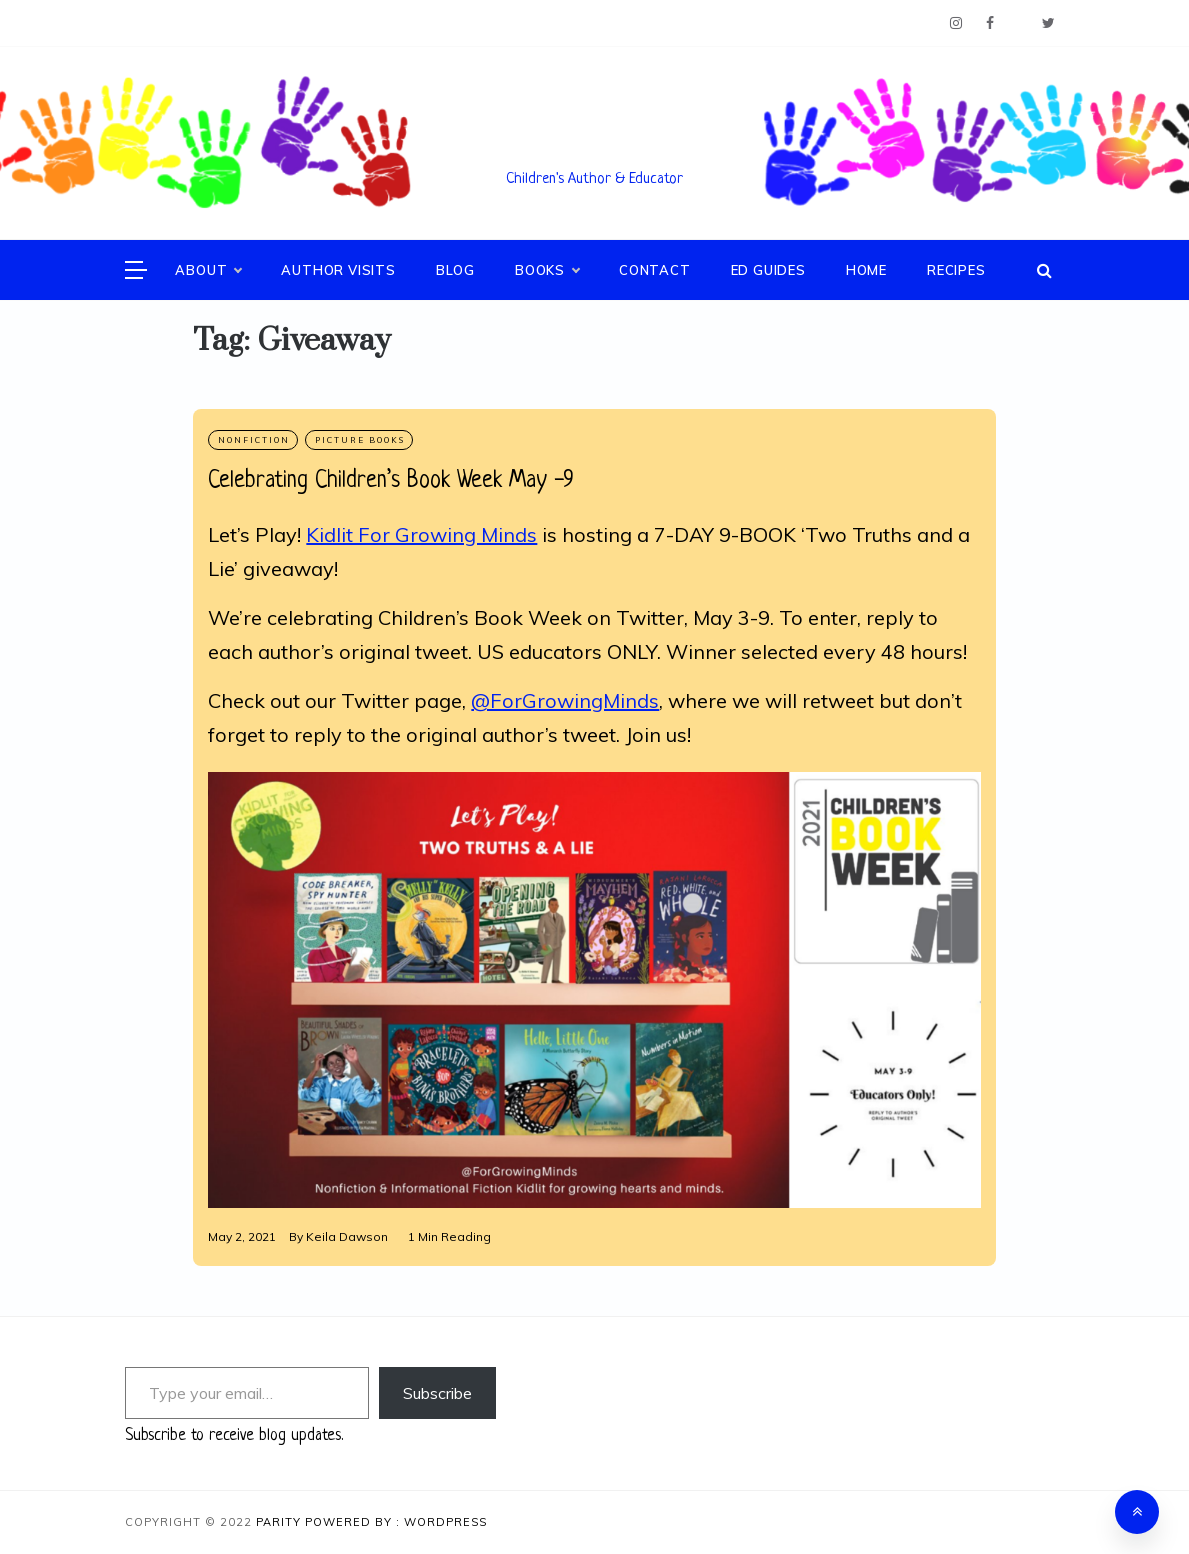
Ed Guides (768, 270)
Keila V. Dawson (595, 151)
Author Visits (338, 270)
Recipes (956, 270)
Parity (280, 1522)
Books (547, 270)
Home (866, 270)
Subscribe (437, 1393)
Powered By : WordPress (396, 1522)
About (208, 270)
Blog (455, 270)
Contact (655, 270)
